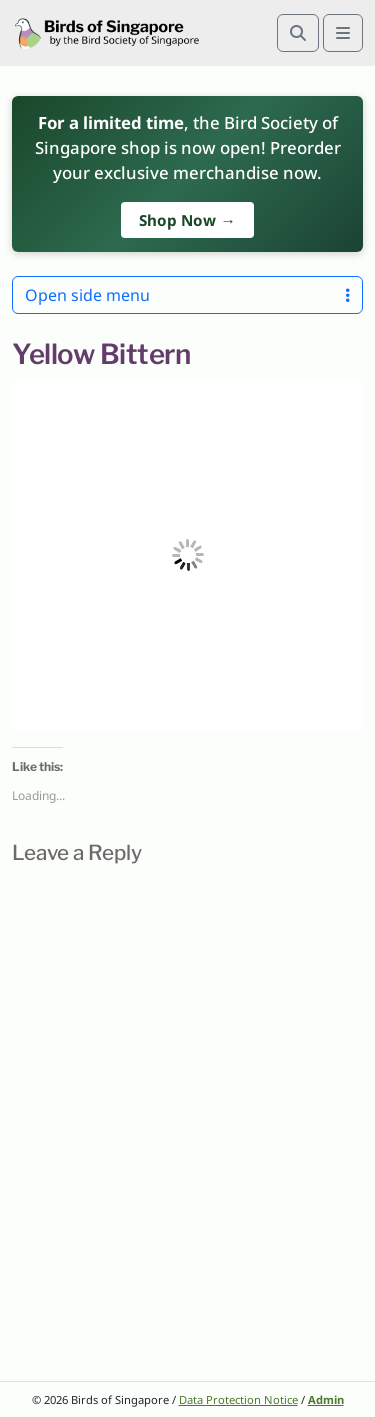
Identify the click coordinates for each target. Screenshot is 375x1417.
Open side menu (187, 295)
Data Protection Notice (238, 1399)
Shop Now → (187, 220)
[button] (187, 555)
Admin (326, 1399)
